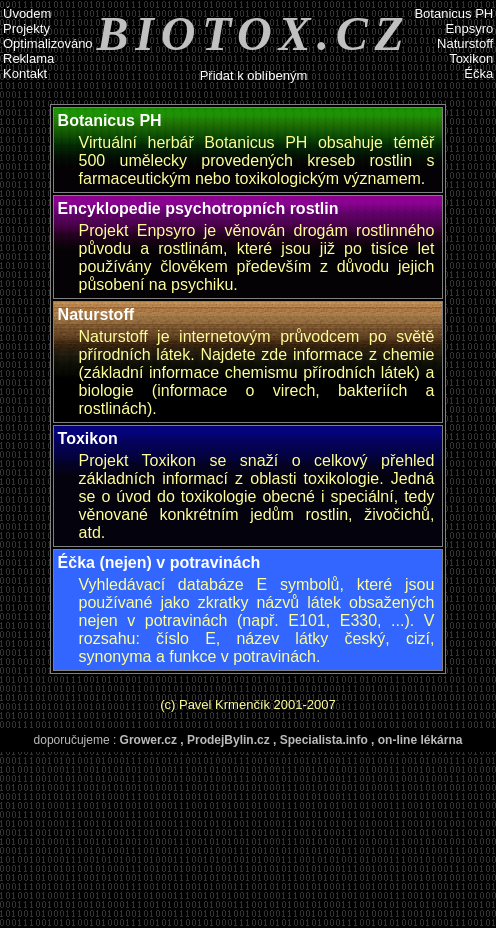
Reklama (28, 58)
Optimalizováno (48, 43)
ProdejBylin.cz (228, 740)
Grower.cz (148, 740)
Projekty (26, 28)
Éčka (478, 73)
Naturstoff (465, 43)
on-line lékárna (420, 740)
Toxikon (471, 58)
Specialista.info (324, 740)
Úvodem (27, 13)
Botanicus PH (453, 13)
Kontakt (25, 73)
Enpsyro (470, 28)
